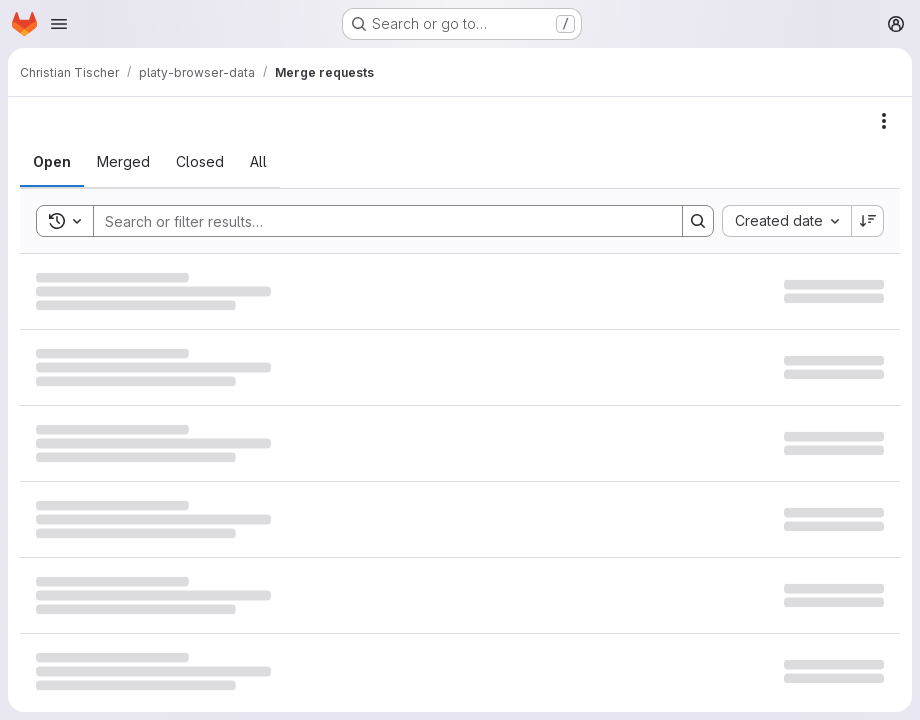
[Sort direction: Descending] (868, 221)
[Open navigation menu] (59, 24)
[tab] (52, 162)
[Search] (378, 221)
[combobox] (786, 221)
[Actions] (884, 121)
